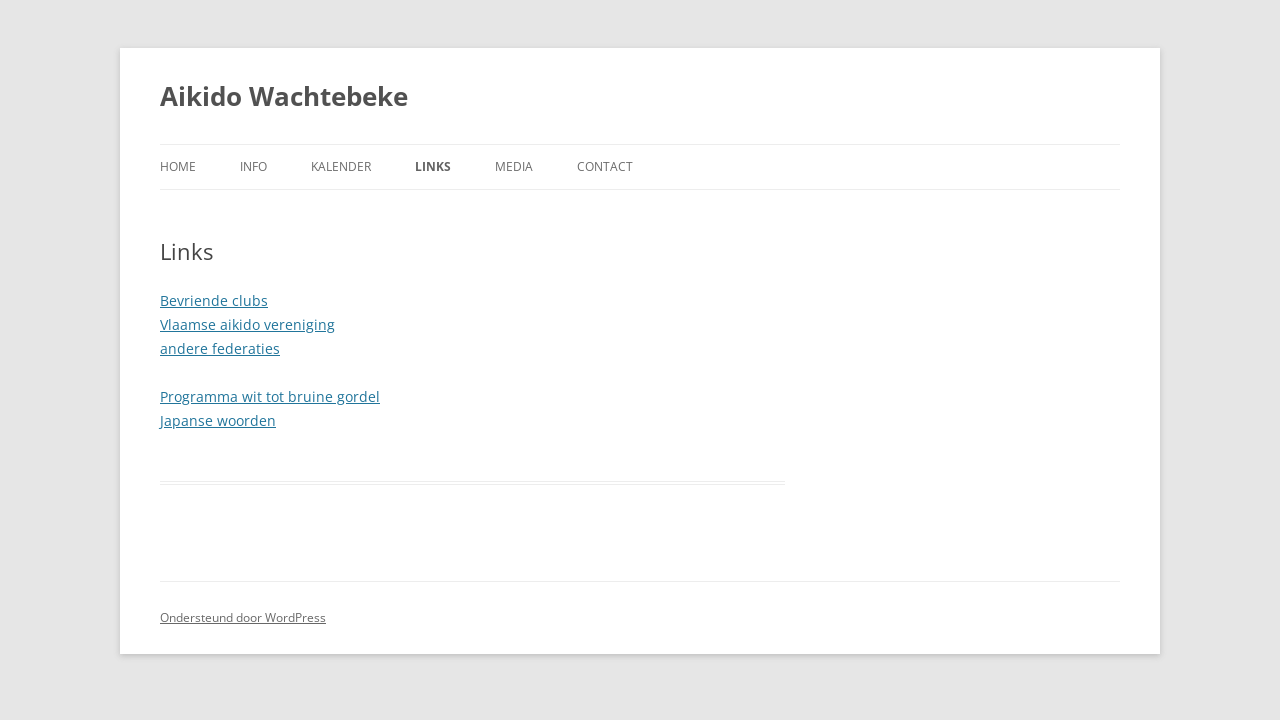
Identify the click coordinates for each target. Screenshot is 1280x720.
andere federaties (220, 348)
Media (514, 166)
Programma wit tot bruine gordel (270, 396)
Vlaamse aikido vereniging (247, 324)
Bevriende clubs (214, 300)
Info (253, 166)
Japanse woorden (218, 420)
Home (178, 166)
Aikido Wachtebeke (284, 96)
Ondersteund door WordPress (243, 617)
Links (433, 166)
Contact (605, 166)
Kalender (341, 166)
